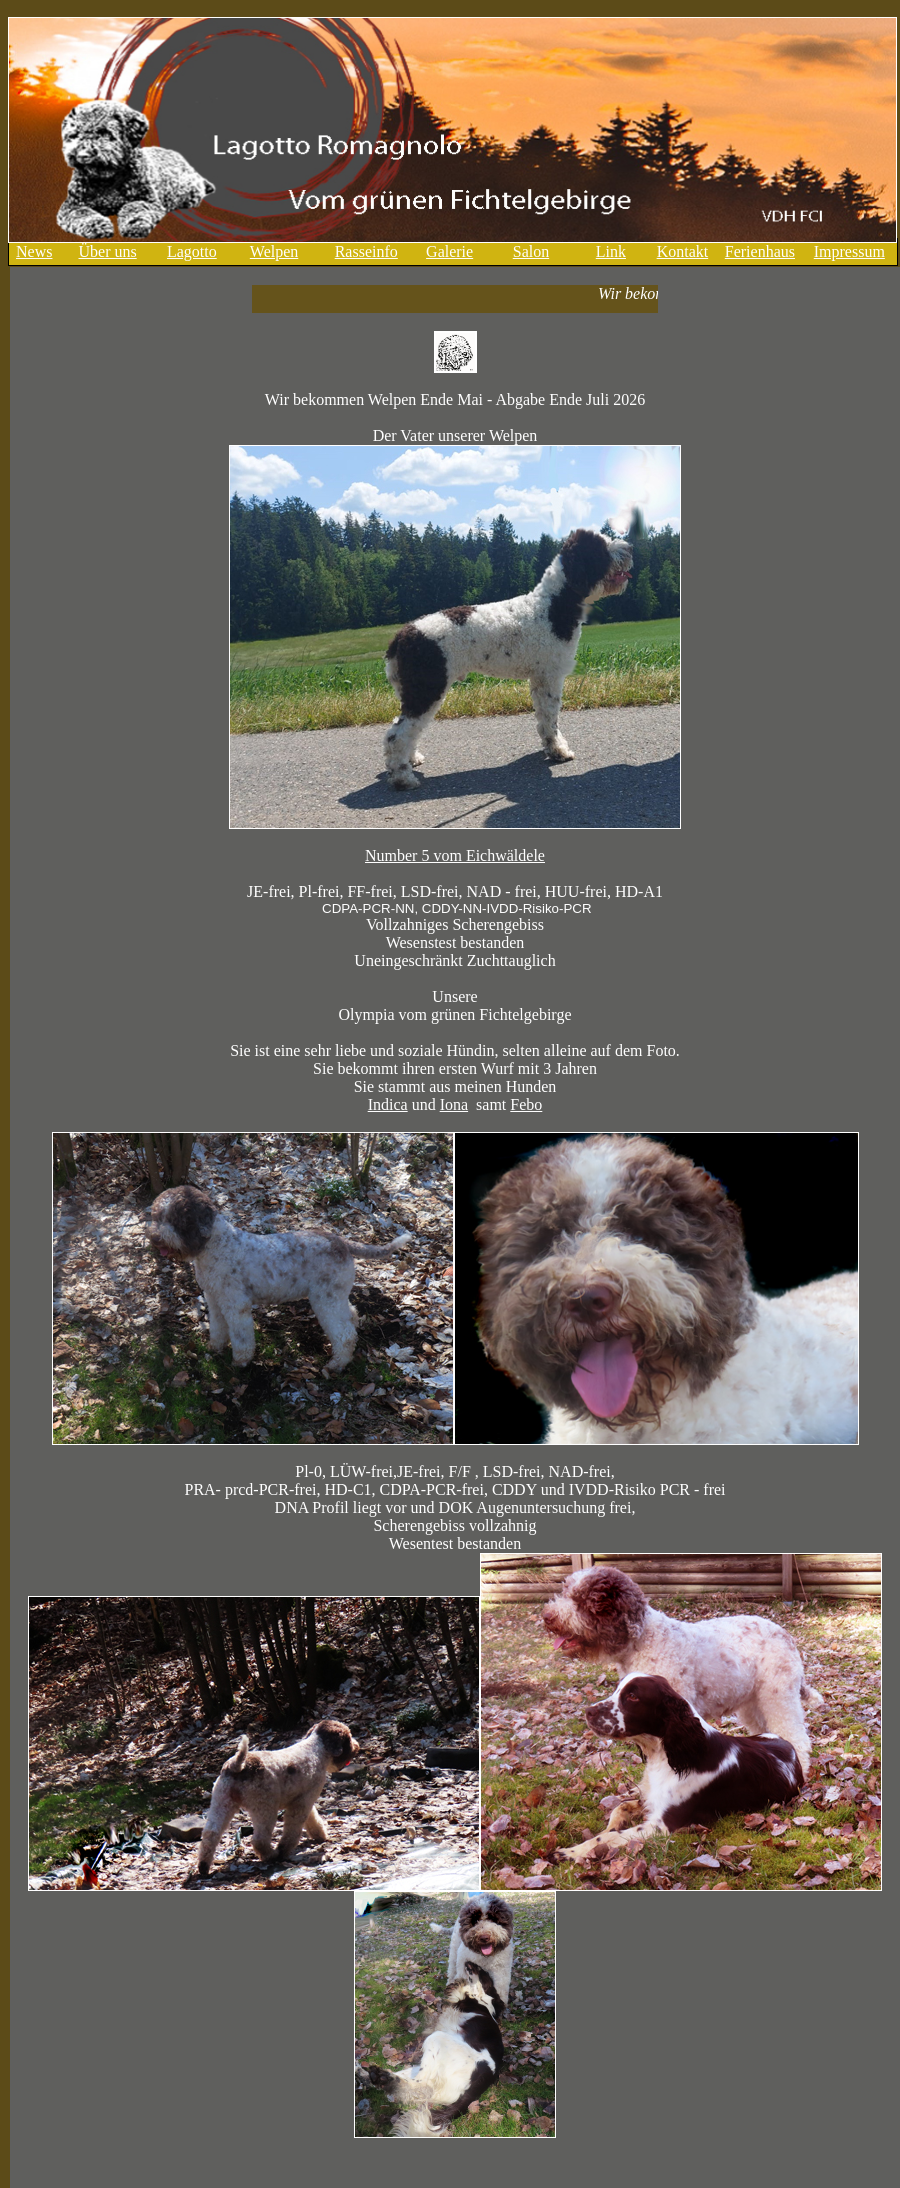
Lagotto (192, 251)
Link (611, 251)
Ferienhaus (760, 251)
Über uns (108, 251)
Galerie (449, 251)
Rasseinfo (366, 251)
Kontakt (683, 251)
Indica (388, 1104)
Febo (526, 1104)
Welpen (274, 251)
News (34, 251)
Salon (531, 251)
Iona (454, 1104)
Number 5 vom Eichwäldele (455, 855)
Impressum (849, 251)
